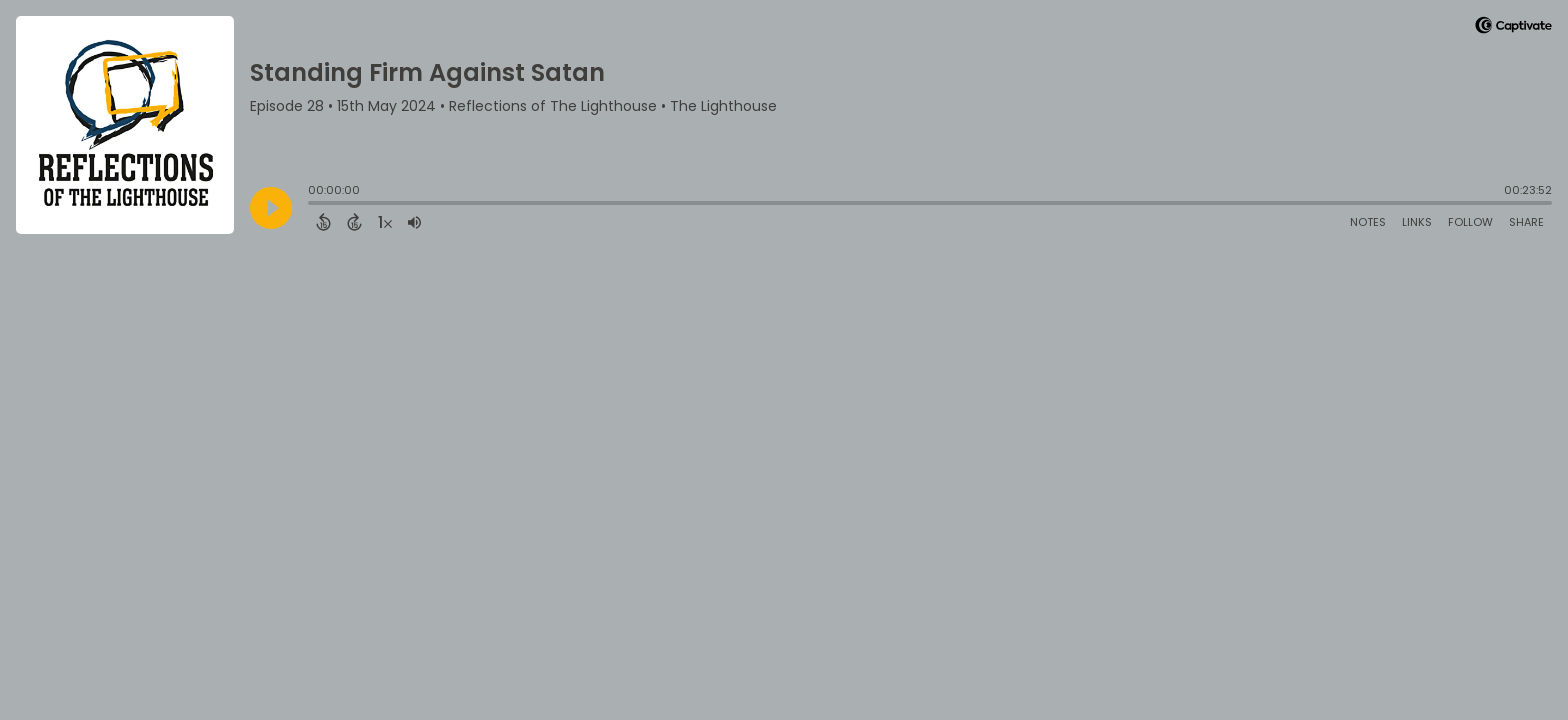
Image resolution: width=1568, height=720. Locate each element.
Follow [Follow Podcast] (1470, 222)
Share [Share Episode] (1526, 222)
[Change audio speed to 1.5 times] (385, 222)
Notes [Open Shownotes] (1368, 222)
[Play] (271, 208)
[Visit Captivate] (1513, 28)
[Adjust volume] (414, 222)
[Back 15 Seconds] (323, 222)
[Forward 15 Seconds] (354, 222)
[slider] (313, 205)
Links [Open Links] (1417, 222)
